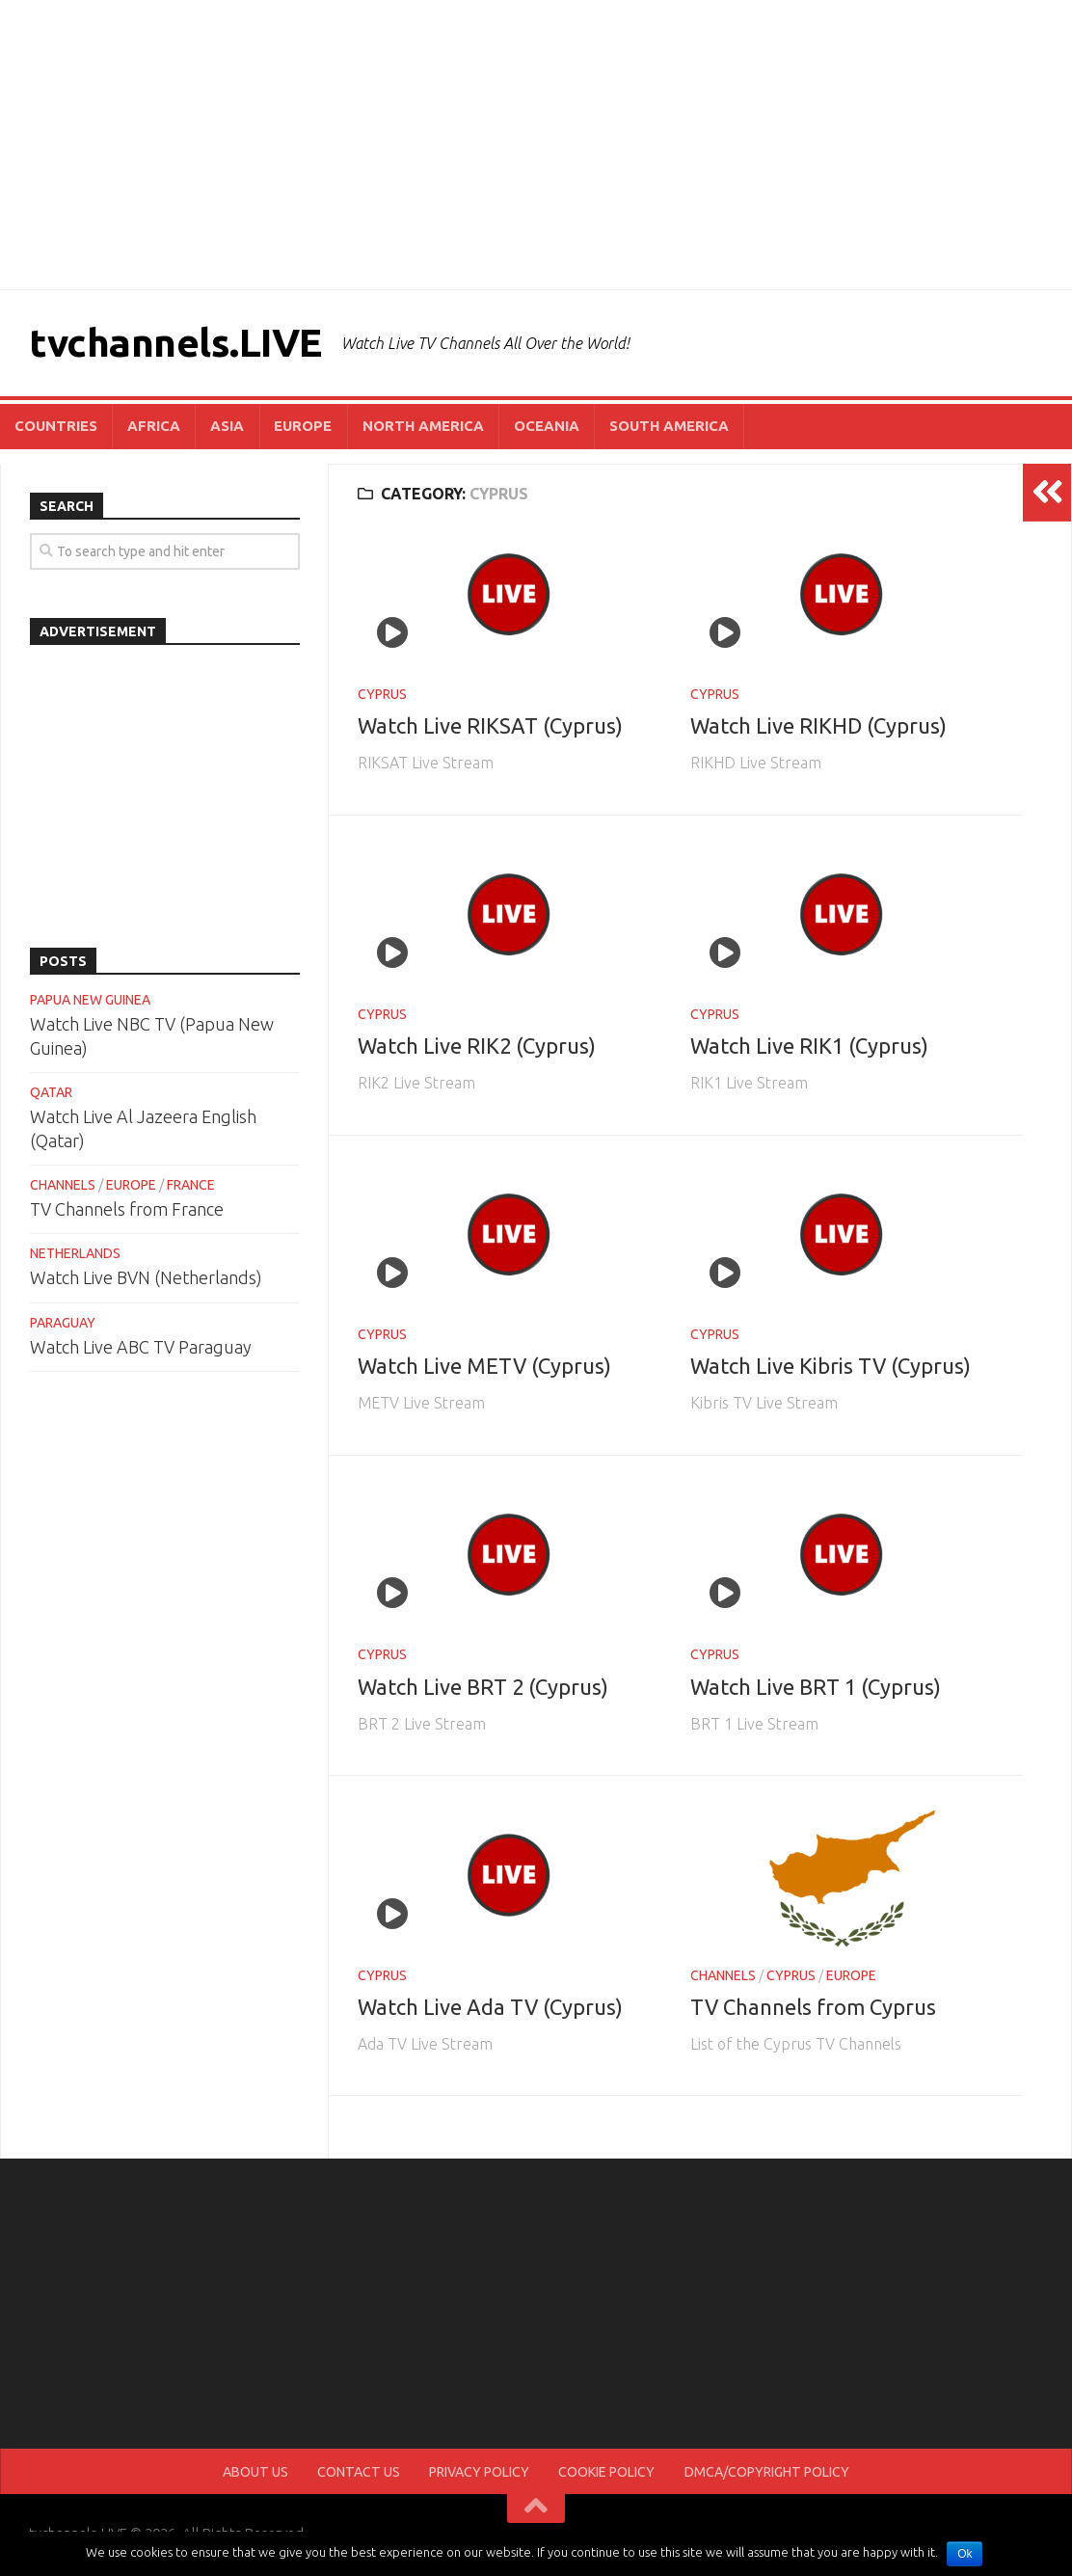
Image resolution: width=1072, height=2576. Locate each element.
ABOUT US (261, 2474)
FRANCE (191, 1186)
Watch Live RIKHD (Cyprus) (818, 727)
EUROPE (296, 426)
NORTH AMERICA (413, 426)
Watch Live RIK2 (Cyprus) (477, 1047)
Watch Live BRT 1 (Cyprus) (815, 1688)
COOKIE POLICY (604, 2474)
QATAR (51, 1093)
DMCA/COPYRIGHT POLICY (762, 2474)
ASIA (222, 426)
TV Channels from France (127, 1211)
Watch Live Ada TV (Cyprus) (490, 2008)
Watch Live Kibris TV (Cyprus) (830, 1367)
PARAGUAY (62, 1323)
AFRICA (150, 426)
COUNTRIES (54, 426)
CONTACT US (361, 2474)
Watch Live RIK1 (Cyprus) (809, 1047)
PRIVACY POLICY (479, 2474)
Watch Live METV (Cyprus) (484, 1367)
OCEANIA (535, 426)
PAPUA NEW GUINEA (90, 1000)
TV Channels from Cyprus (813, 2008)
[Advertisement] (536, 145)
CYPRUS (382, 695)
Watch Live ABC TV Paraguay (141, 1347)
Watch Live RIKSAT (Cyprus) (490, 727)
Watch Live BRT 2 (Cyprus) (483, 1688)
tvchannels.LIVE (179, 342)
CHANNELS (723, 1976)
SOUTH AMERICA (655, 426)
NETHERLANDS (75, 1255)
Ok (965, 2554)
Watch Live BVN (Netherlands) (146, 1279)
